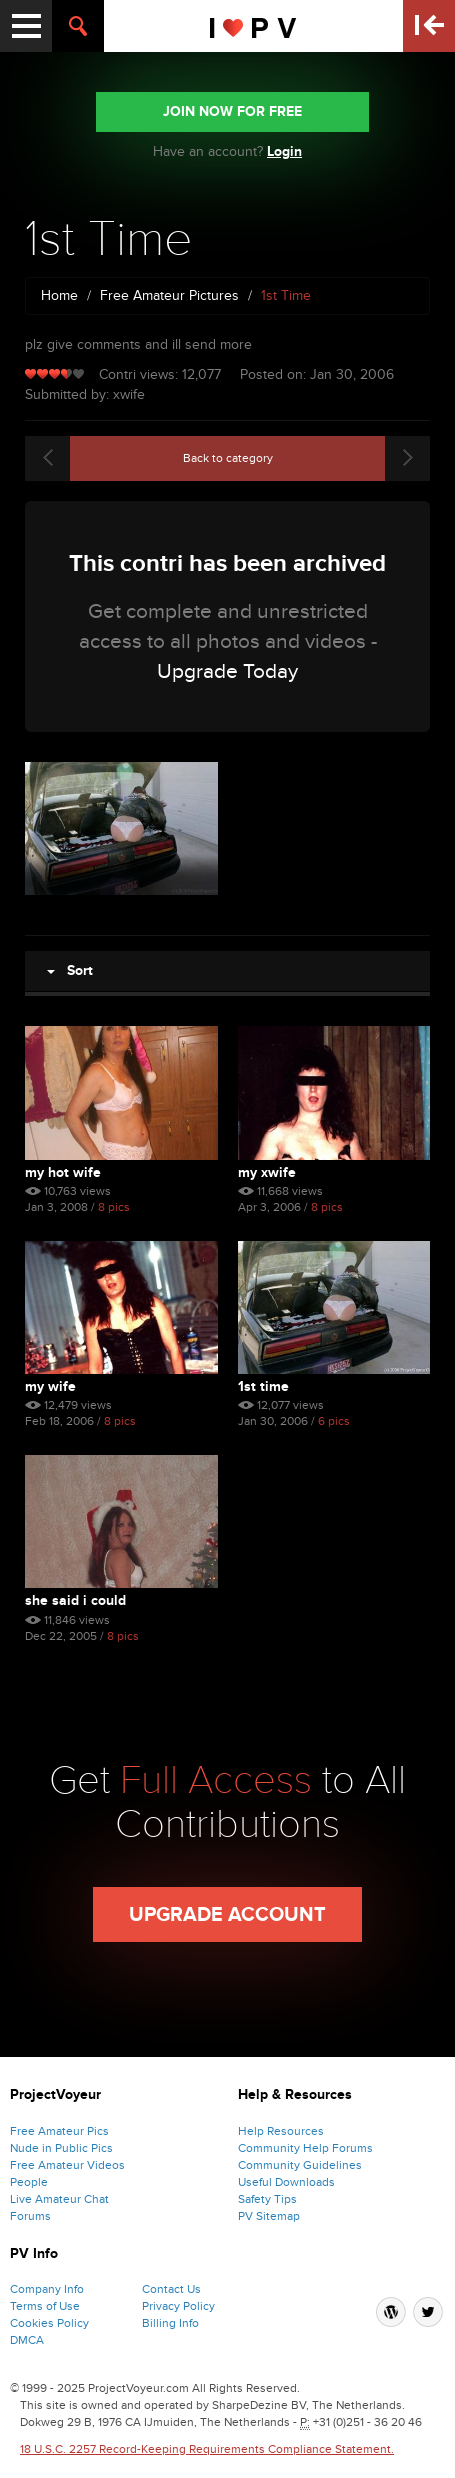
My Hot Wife (63, 1172)
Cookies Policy (49, 2323)
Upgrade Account (227, 1915)
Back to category (228, 458)
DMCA (27, 2340)
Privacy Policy (178, 2306)
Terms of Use (45, 2306)
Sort (70, 970)
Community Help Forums (305, 2148)
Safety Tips (267, 2199)
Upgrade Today (227, 671)
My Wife (50, 1386)
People (29, 2182)
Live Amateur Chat (59, 2199)
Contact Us (171, 2289)
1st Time (263, 1386)
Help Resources (281, 2131)
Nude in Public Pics (61, 2148)
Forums (30, 2216)
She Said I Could (75, 1600)
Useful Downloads (286, 2182)
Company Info (47, 2289)
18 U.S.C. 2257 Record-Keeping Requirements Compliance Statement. (207, 2449)
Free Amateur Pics (59, 2131)
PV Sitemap (269, 2216)
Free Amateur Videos (67, 2165)
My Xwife (267, 1172)
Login (284, 151)
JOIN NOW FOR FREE (232, 111)
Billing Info (170, 2323)
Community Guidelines (300, 2165)
